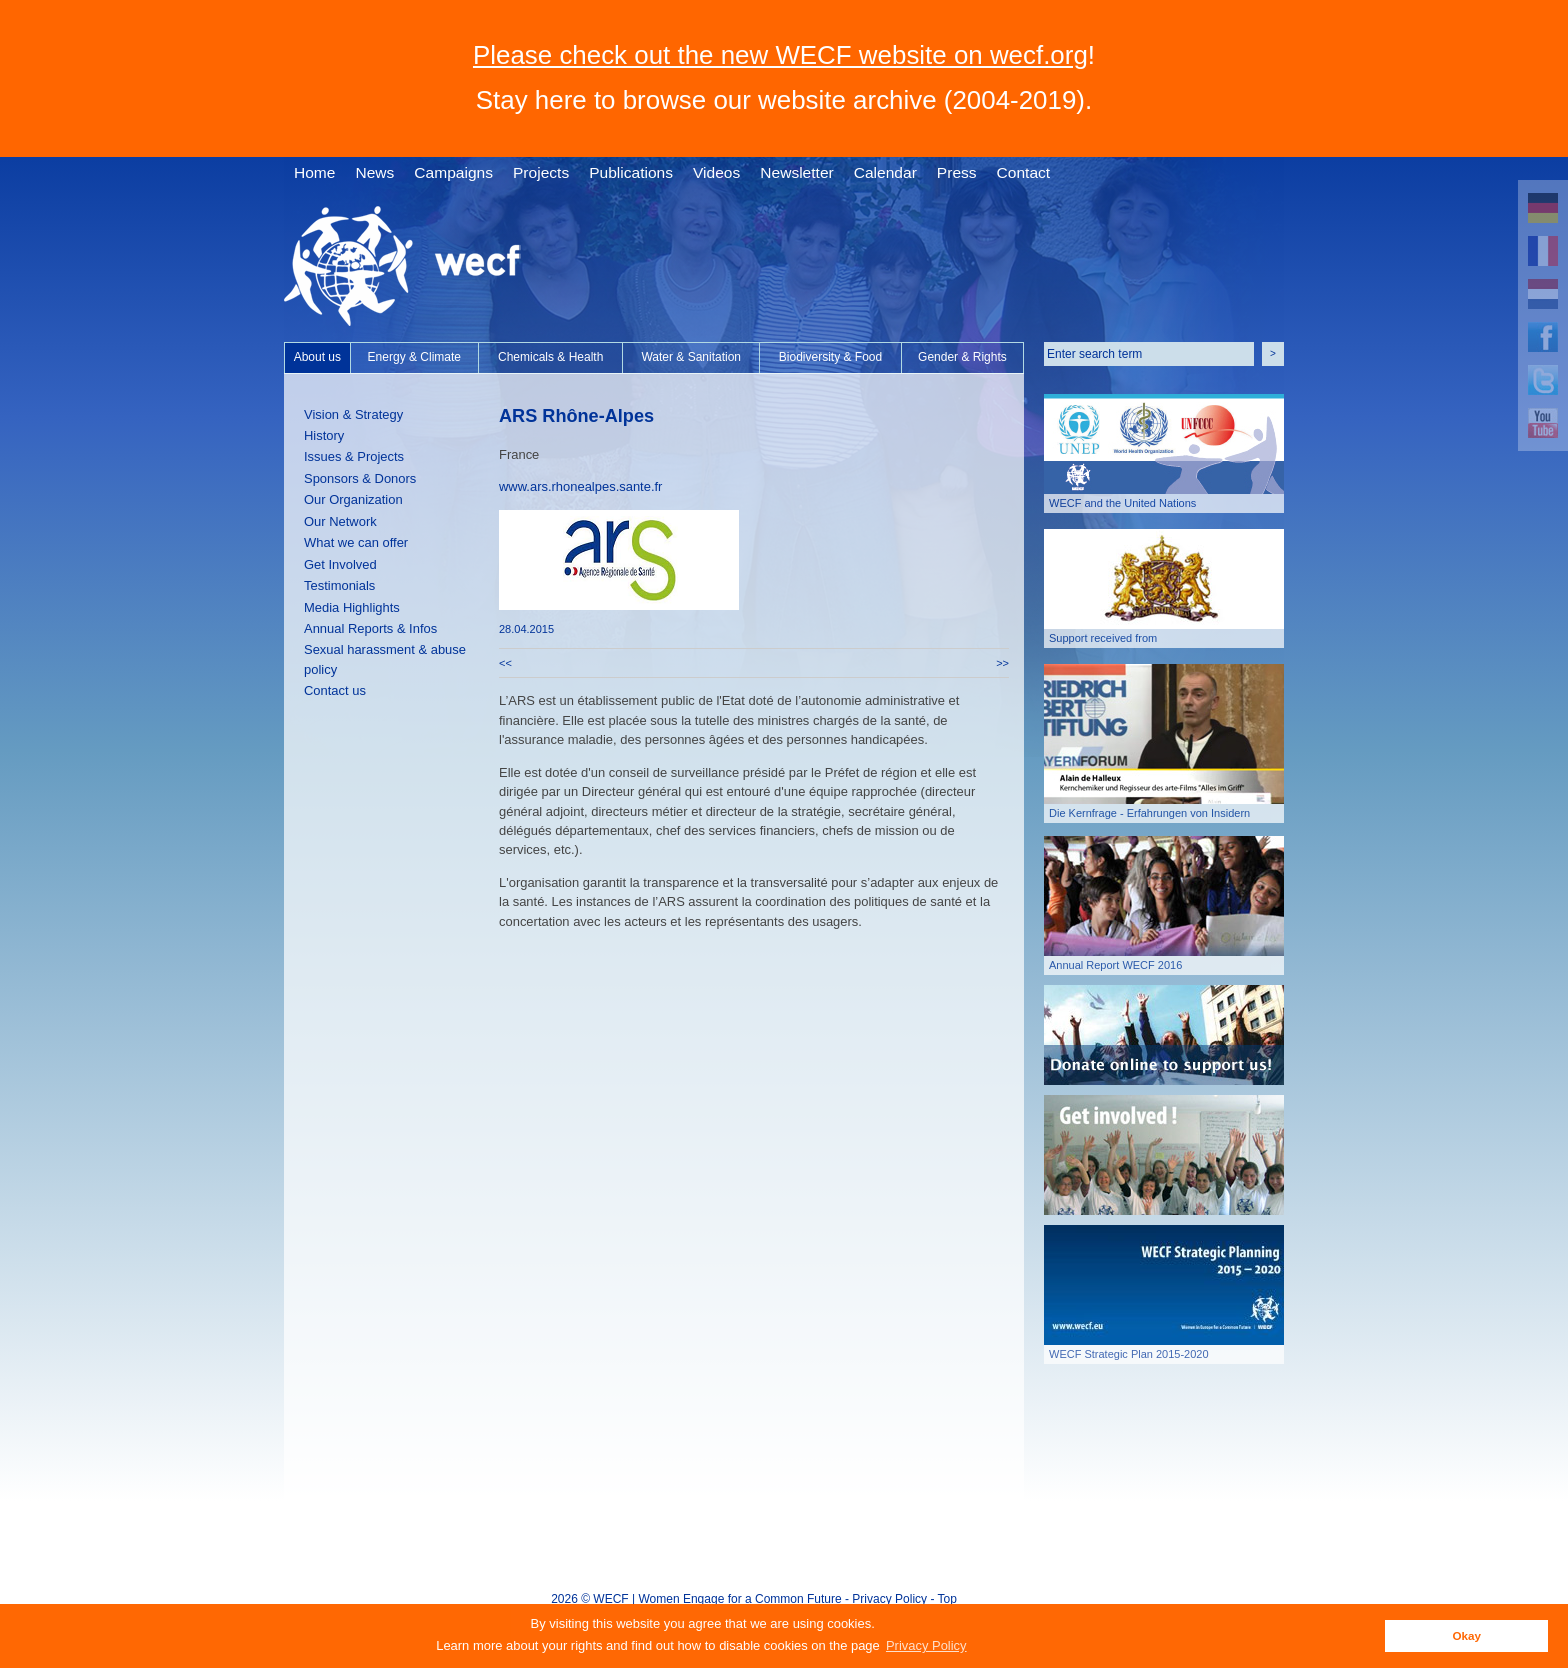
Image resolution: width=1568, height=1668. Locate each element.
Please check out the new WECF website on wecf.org (780, 55)
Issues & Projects (354, 456)
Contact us (335, 690)
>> (1002, 663)
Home (314, 172)
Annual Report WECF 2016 (1115, 965)
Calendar (885, 172)
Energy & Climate (414, 357)
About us (317, 357)
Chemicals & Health (550, 357)
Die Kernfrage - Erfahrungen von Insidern (1149, 813)
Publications (631, 172)
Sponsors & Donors (360, 478)
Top (947, 1599)
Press (957, 172)
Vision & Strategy (353, 414)
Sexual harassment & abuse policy (385, 659)
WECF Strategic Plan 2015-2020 (1129, 1354)
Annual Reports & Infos (370, 628)
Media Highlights (352, 607)
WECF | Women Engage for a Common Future (717, 1599)
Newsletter (796, 172)
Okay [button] (1466, 1635)
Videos (716, 172)
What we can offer (356, 542)
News (374, 172)
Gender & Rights (962, 357)
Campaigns (453, 172)
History (324, 435)
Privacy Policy (889, 1599)
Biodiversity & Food (830, 357)
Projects (541, 172)
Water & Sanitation (691, 357)
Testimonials (339, 585)
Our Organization (353, 499)
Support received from (1103, 638)
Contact (1024, 172)
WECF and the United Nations (1122, 503)
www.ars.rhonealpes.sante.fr (580, 486)
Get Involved (340, 564)
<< (505, 663)
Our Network (340, 521)
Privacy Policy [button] (926, 1645)
